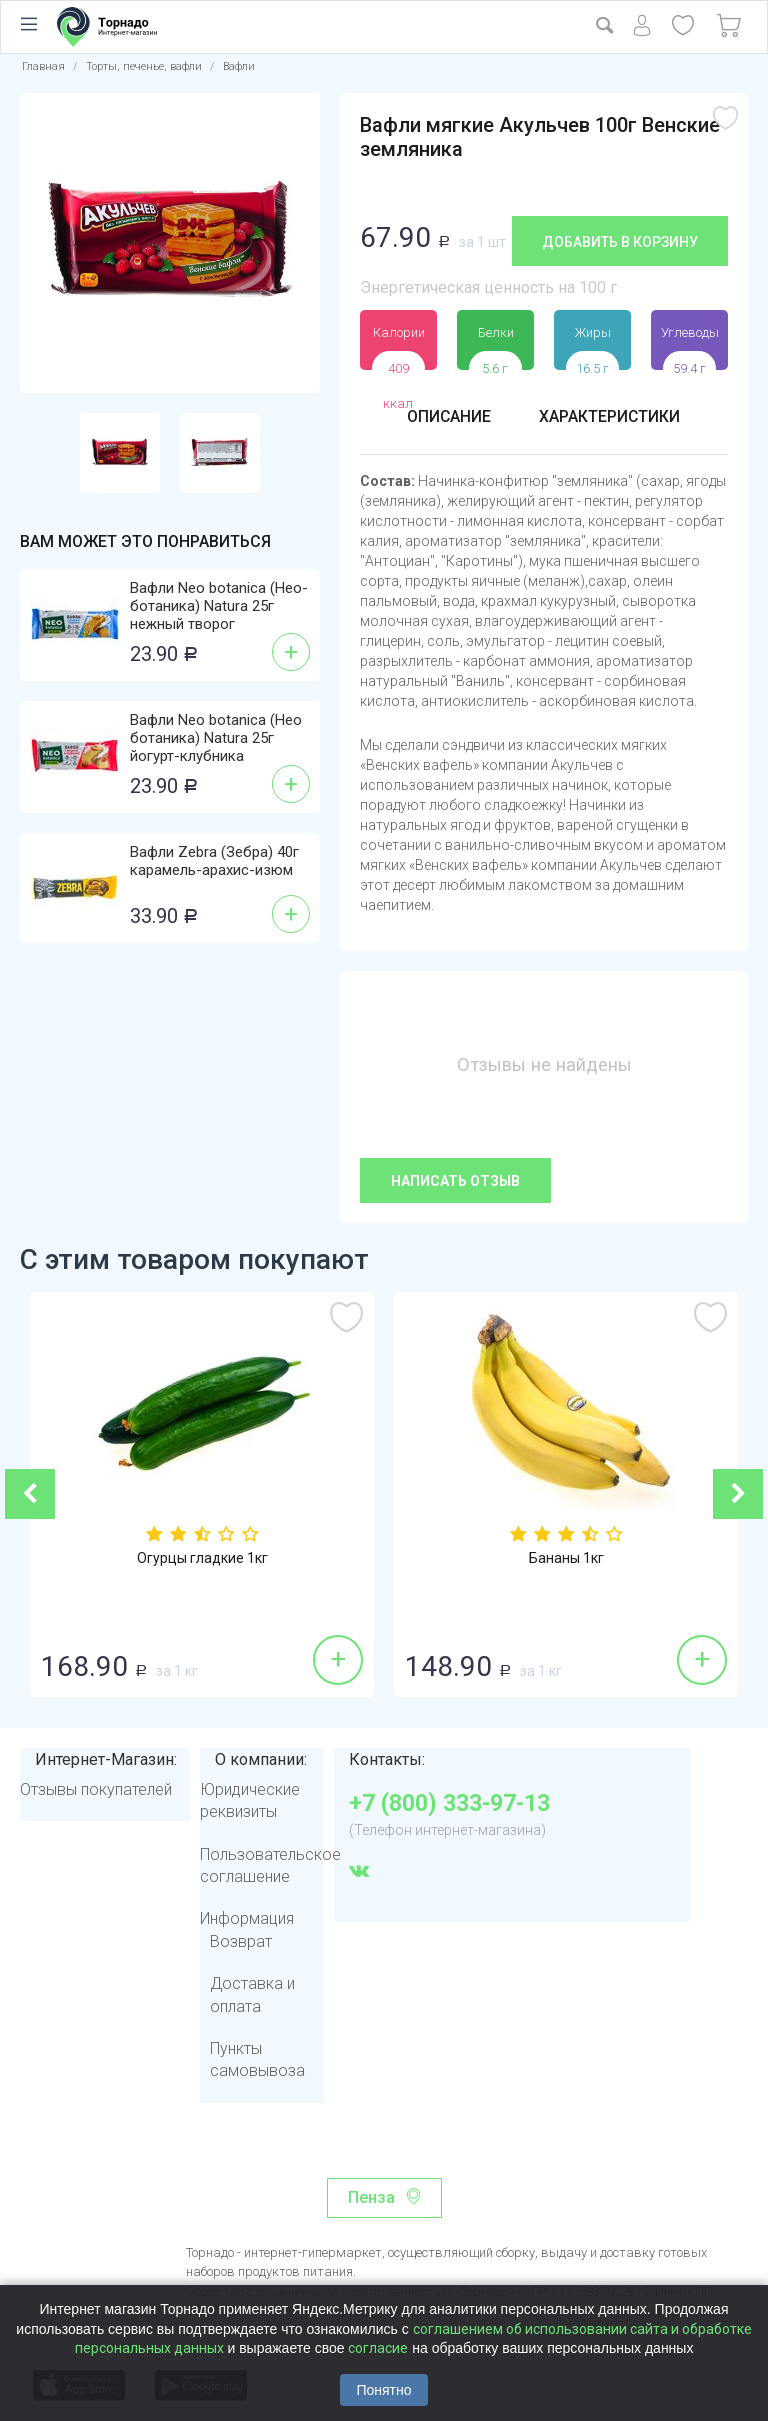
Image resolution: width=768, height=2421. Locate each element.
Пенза (371, 2197)
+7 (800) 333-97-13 (449, 1804)
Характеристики (610, 416)
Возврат (241, 1941)
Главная (43, 66)
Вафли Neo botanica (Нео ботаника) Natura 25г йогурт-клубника (216, 738)
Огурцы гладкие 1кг (202, 1559)
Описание (448, 416)
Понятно (383, 2390)
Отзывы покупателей (96, 1789)
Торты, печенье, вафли (144, 66)
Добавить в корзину (620, 242)
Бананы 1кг (566, 1559)
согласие (378, 2348)
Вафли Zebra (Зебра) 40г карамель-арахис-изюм (214, 861)
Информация (247, 1918)
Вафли (239, 66)
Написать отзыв (455, 1181)
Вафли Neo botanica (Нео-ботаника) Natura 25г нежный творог (219, 606)
